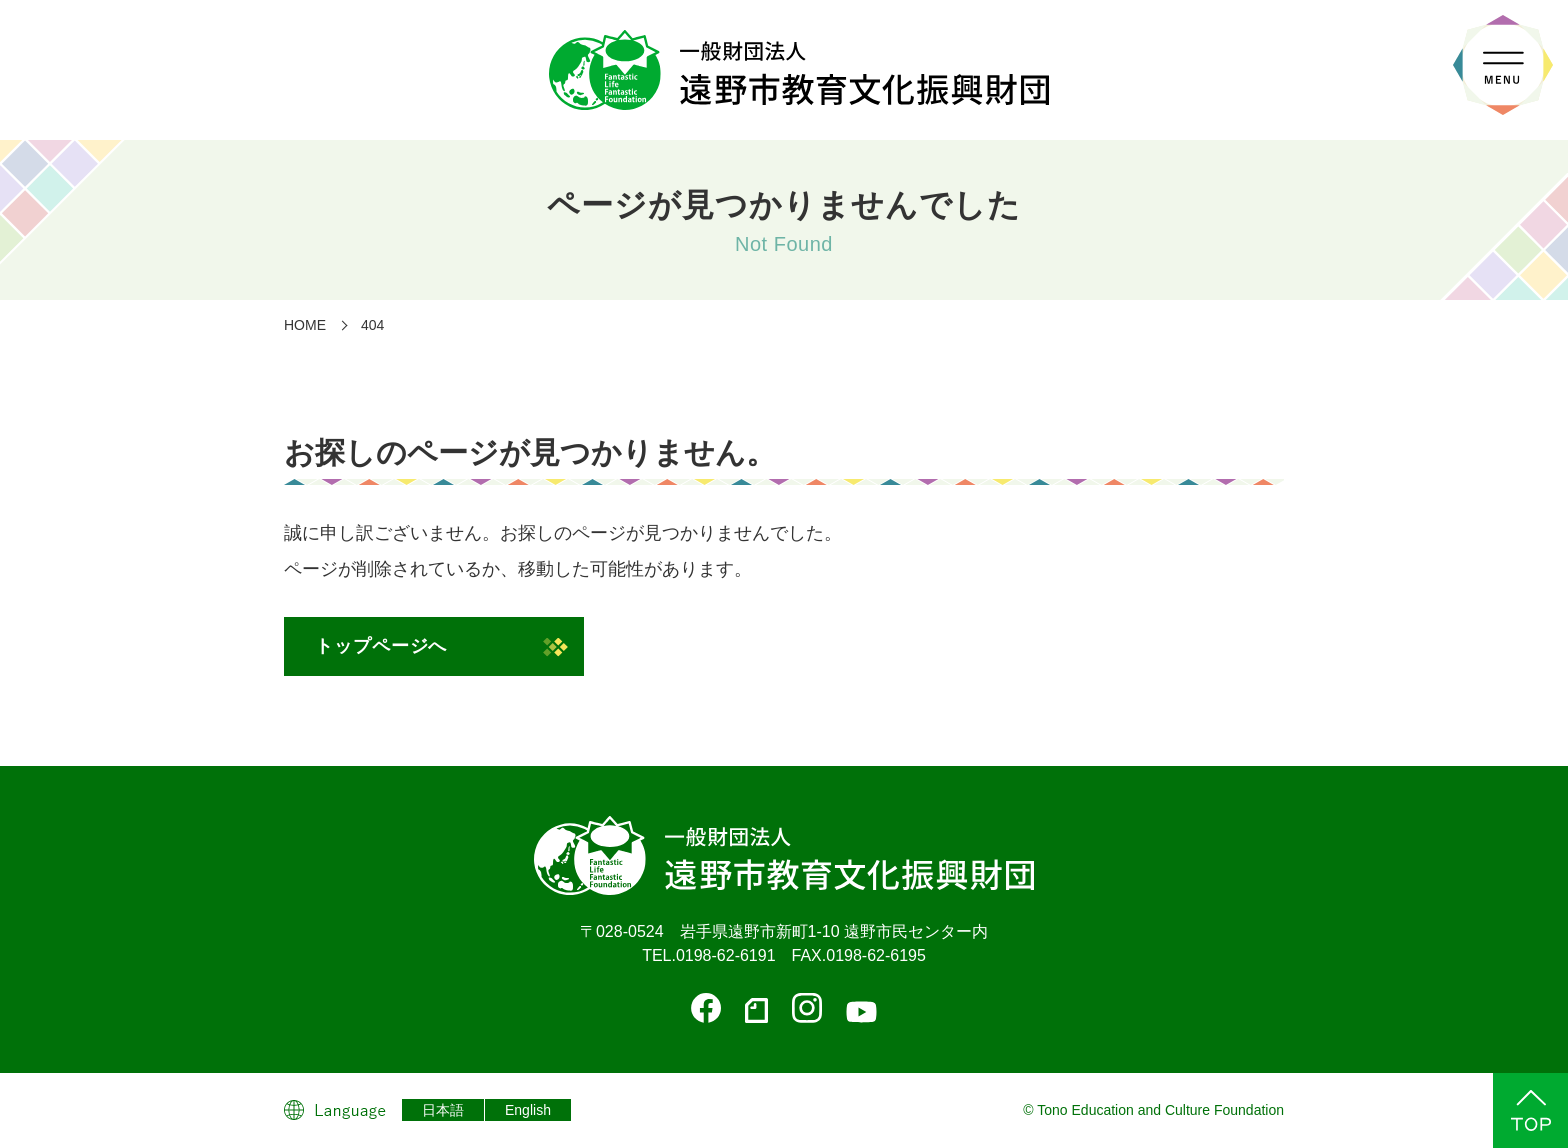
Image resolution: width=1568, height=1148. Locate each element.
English (528, 1110)
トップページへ (381, 646)
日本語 (443, 1110)
